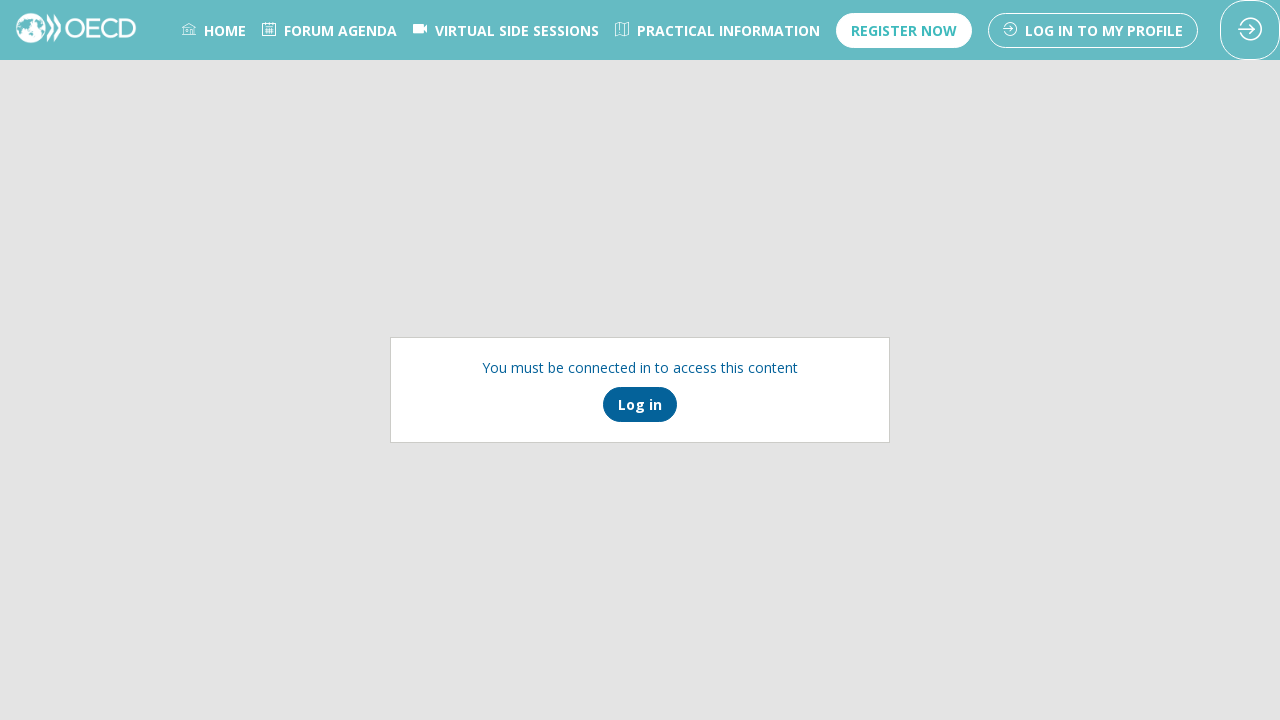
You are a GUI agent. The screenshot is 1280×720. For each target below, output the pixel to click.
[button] (904, 30)
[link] (214, 30)
